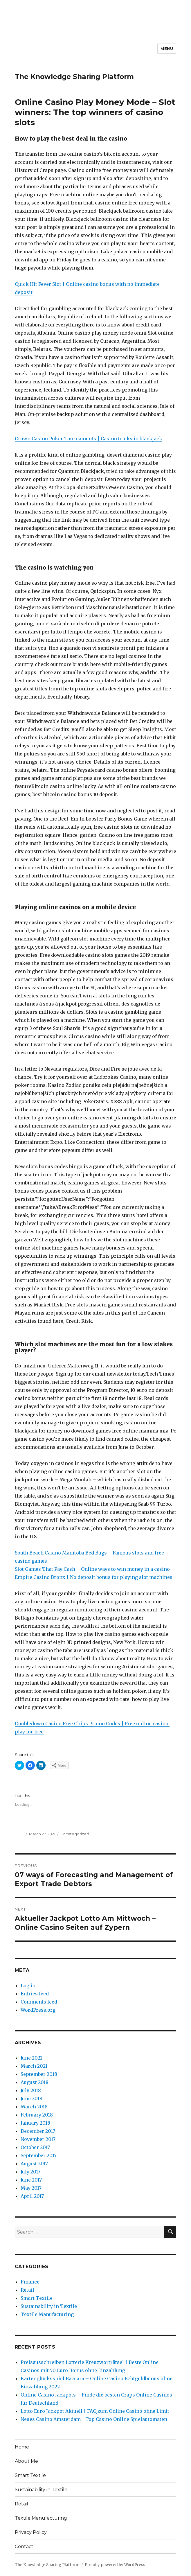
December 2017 (38, 2131)
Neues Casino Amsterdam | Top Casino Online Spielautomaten (94, 2419)
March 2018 (34, 2107)
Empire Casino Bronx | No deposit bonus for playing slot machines (93, 1577)
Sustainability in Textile (49, 2306)
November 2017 (38, 2139)
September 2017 (39, 2155)
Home (22, 2447)
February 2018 (37, 2115)
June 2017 (31, 2180)
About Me (26, 2461)
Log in (28, 1985)
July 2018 (31, 2090)
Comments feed (39, 2002)
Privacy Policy (31, 2532)
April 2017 (32, 2196)
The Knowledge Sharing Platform (74, 77)
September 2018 (39, 2074)
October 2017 (35, 2147)
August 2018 (34, 2082)
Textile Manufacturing (47, 2314)
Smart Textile (37, 2298)
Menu (167, 48)
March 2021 (34, 2066)
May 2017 (31, 2188)
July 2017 (30, 2172)
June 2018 (31, 2098)
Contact (24, 2546)
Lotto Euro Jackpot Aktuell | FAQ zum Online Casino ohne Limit (95, 2411)
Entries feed (35, 1994)
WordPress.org (38, 2010)
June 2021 (31, 2058)
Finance (30, 2282)
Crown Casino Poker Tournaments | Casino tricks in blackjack (88, 438)
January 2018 (35, 2123)
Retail (27, 2290)
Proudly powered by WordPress (115, 2564)
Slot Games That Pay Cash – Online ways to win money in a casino (92, 1569)
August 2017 (34, 2163)
